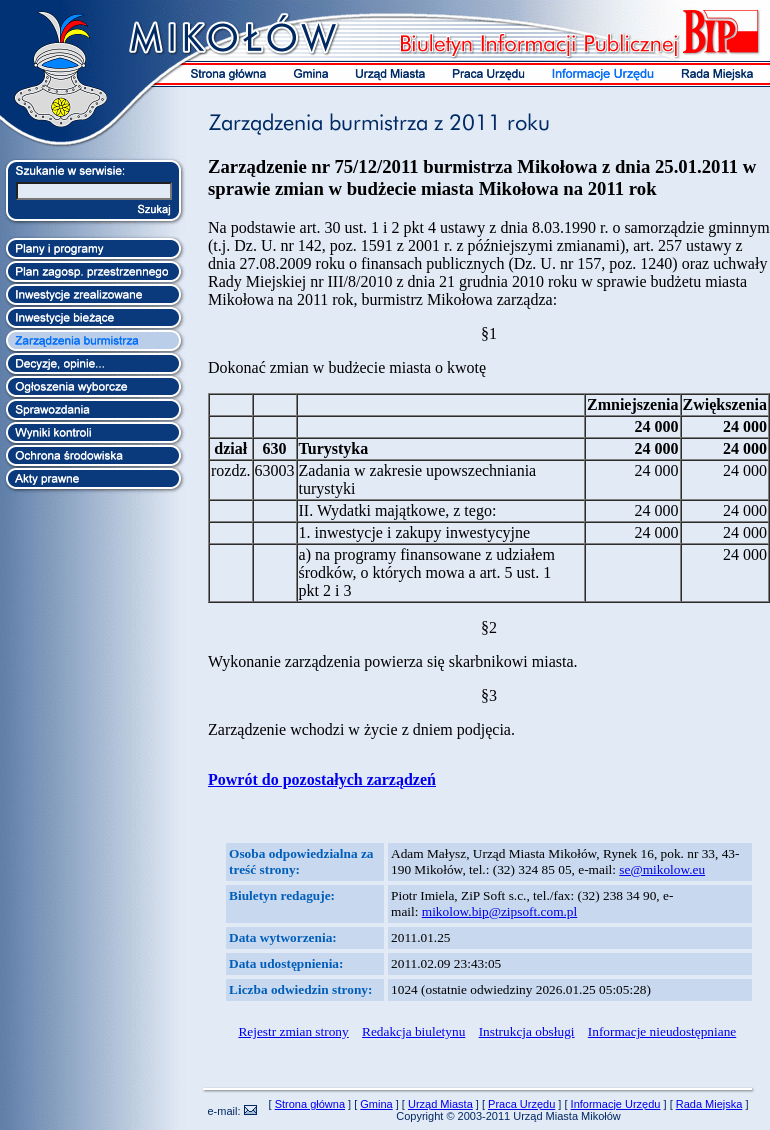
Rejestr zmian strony (293, 1031)
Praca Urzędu (521, 1104)
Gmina (376, 1104)
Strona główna (310, 1104)
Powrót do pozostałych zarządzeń (322, 779)
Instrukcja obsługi (527, 1031)
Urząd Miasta (440, 1104)
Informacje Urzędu (616, 1104)
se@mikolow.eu (662, 869)
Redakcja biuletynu (413, 1031)
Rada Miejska (709, 1104)
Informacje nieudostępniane (662, 1031)
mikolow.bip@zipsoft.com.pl (499, 911)
